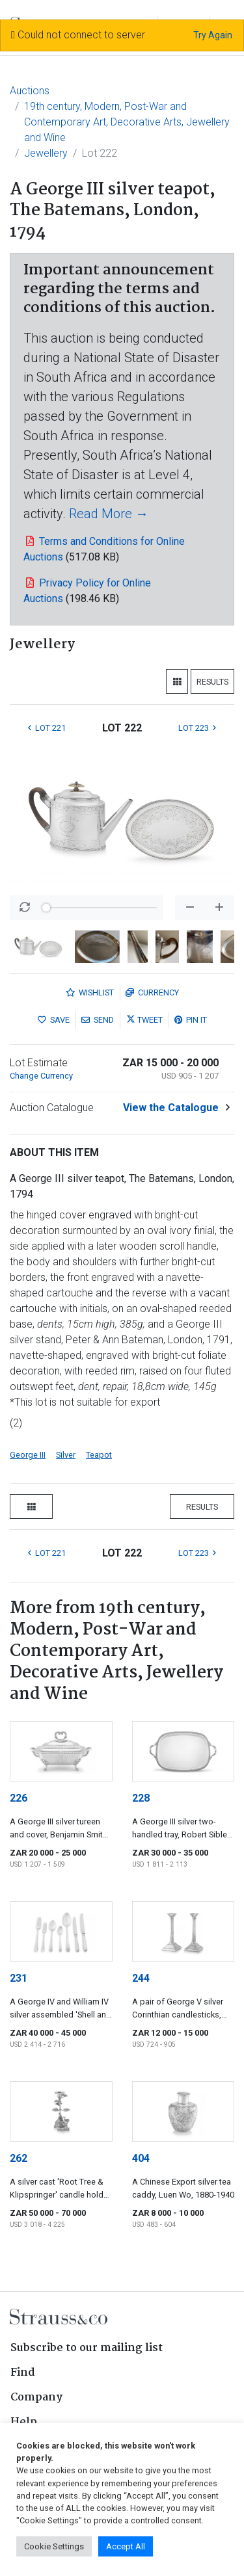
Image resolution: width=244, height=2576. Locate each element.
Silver (65, 1455)
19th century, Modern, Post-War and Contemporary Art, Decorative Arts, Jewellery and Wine (127, 122)
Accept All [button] (125, 2546)
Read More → (108, 513)
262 (18, 2158)
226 (18, 1798)
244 (141, 1978)
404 (141, 2158)
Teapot (99, 1455)
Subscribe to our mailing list (86, 2348)
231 (18, 1978)
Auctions (29, 91)
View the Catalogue (171, 1107)
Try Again (212, 35)
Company (36, 2397)
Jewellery (46, 153)
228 (141, 1798)
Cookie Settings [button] (54, 2546)
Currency (152, 992)
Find (22, 2373)
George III (28, 1455)
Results (212, 682)
